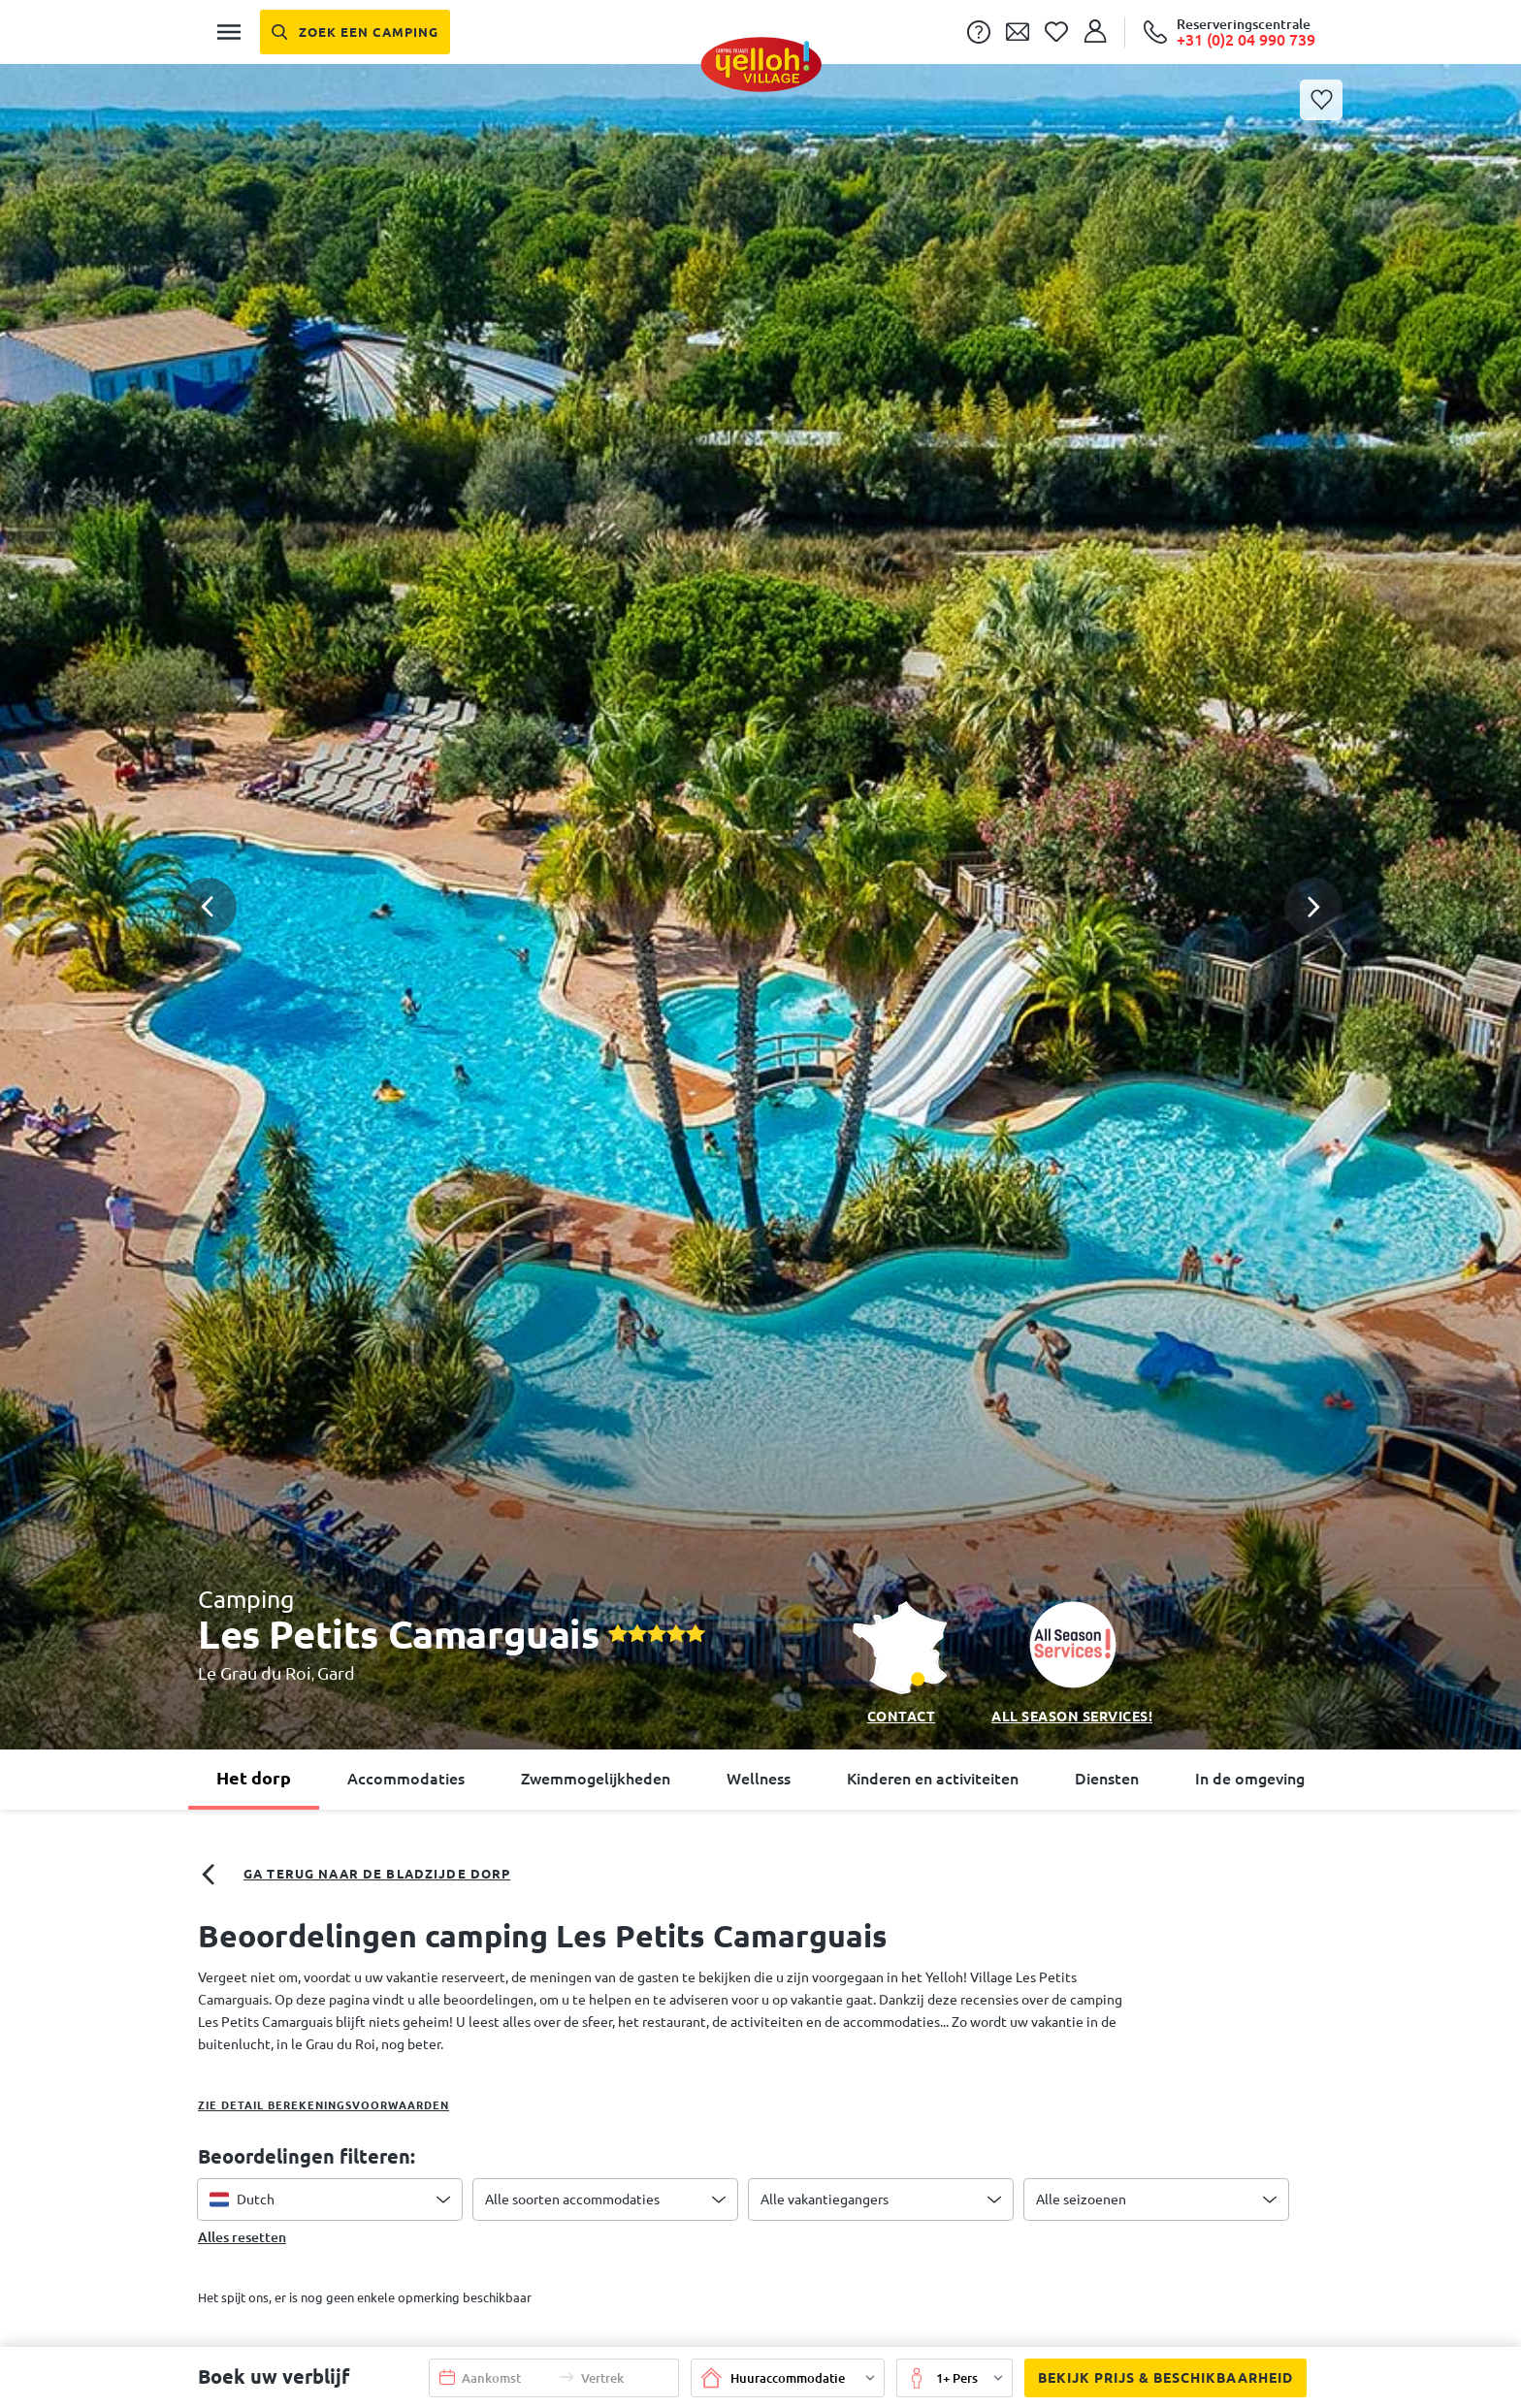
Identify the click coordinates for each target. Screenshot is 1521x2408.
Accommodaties (406, 1778)
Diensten (1107, 1778)
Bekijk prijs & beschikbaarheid (1158, 2378)
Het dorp (253, 1777)
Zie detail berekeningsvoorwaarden (323, 2105)
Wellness (759, 1778)
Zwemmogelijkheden (595, 1778)
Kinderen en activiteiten (933, 1778)
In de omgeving (1250, 1778)
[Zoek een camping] (355, 32)
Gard (336, 1673)
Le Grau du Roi (254, 1673)
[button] (760, 825)
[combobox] (330, 2199)
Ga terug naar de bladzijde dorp (354, 1874)
